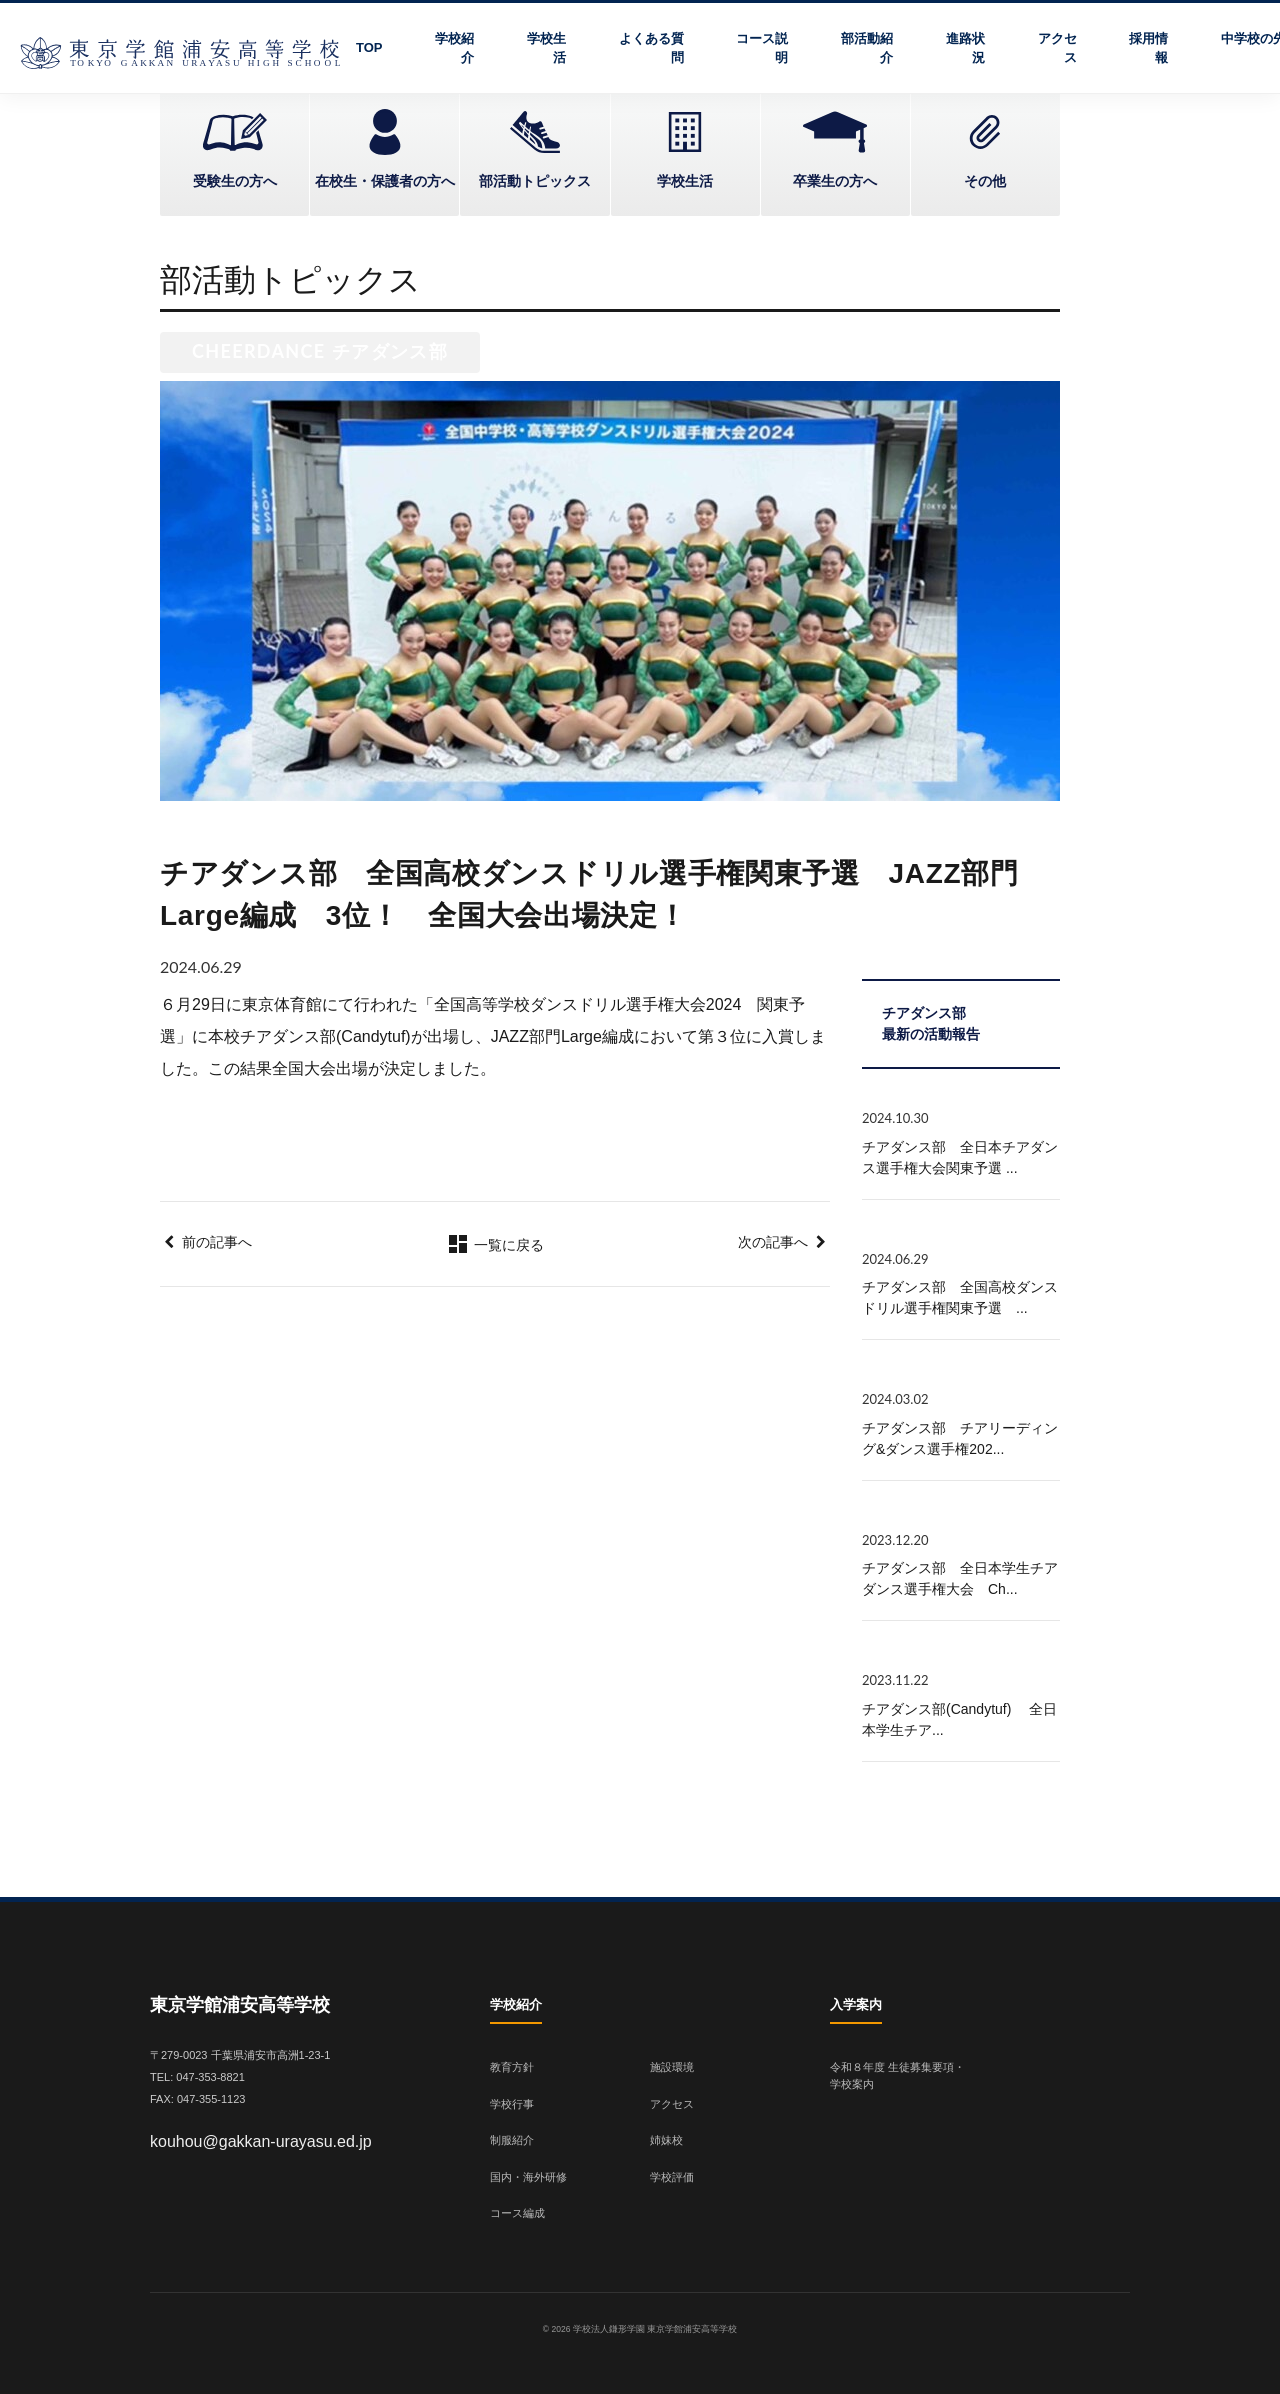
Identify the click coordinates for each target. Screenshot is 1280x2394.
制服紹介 (512, 2140)
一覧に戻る (495, 1245)
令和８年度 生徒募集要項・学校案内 (897, 2075)
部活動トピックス (535, 181)
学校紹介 (454, 48)
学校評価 (672, 2177)
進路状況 (965, 48)
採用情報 (1148, 48)
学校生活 (546, 48)
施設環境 (672, 2067)
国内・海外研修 (528, 2177)
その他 (985, 181)
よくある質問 (651, 48)
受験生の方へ (235, 181)
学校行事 (512, 2104)
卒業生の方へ (835, 181)
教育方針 (512, 2067)
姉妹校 (666, 2140)
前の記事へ (217, 1242)
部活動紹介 (867, 48)
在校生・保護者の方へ (385, 181)
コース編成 (517, 2213)
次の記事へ (773, 1242)
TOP (369, 47)
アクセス (1057, 48)
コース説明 (762, 48)
